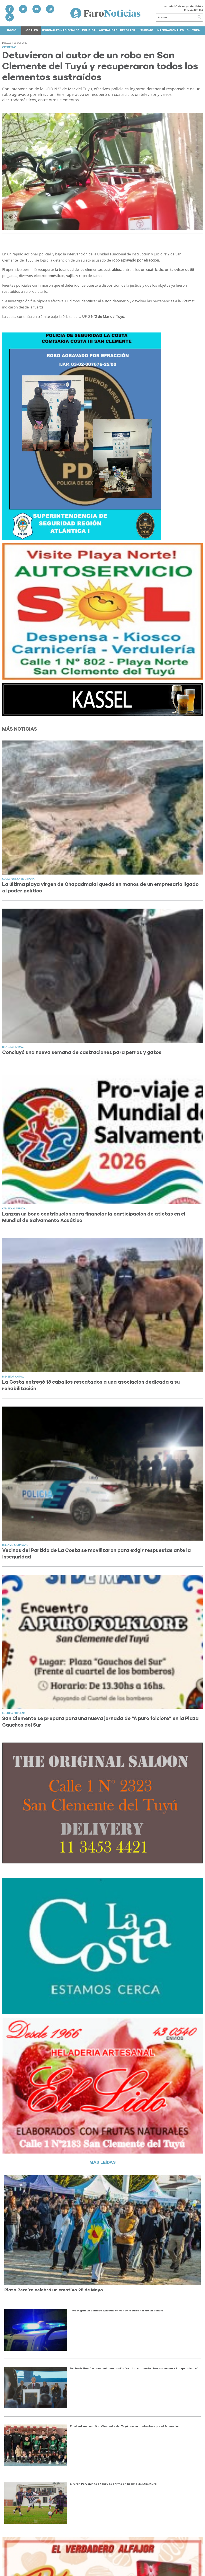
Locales (31, 30)
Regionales (50, 30)
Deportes (127, 30)
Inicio (11, 30)
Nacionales (69, 30)
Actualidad (108, 30)
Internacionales (170, 30)
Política (89, 30)
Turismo (146, 30)
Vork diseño (21, 2453)
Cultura (193, 30)
